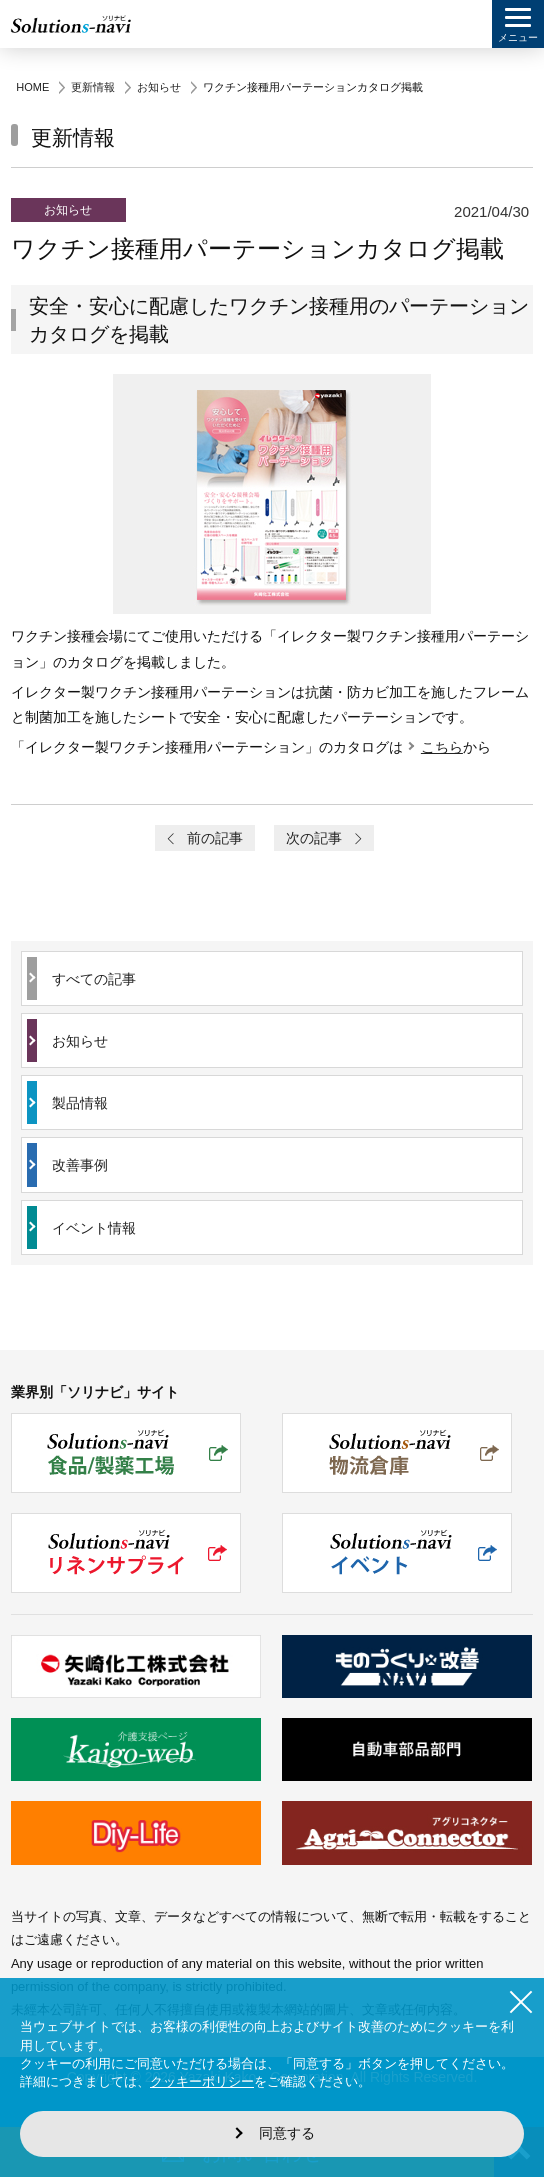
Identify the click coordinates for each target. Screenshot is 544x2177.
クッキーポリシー (202, 2081)
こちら (442, 747)
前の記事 (204, 838)
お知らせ (80, 1041)
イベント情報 (94, 1228)
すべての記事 (94, 979)
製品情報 (80, 1103)
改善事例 (80, 1165)
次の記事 (325, 838)
